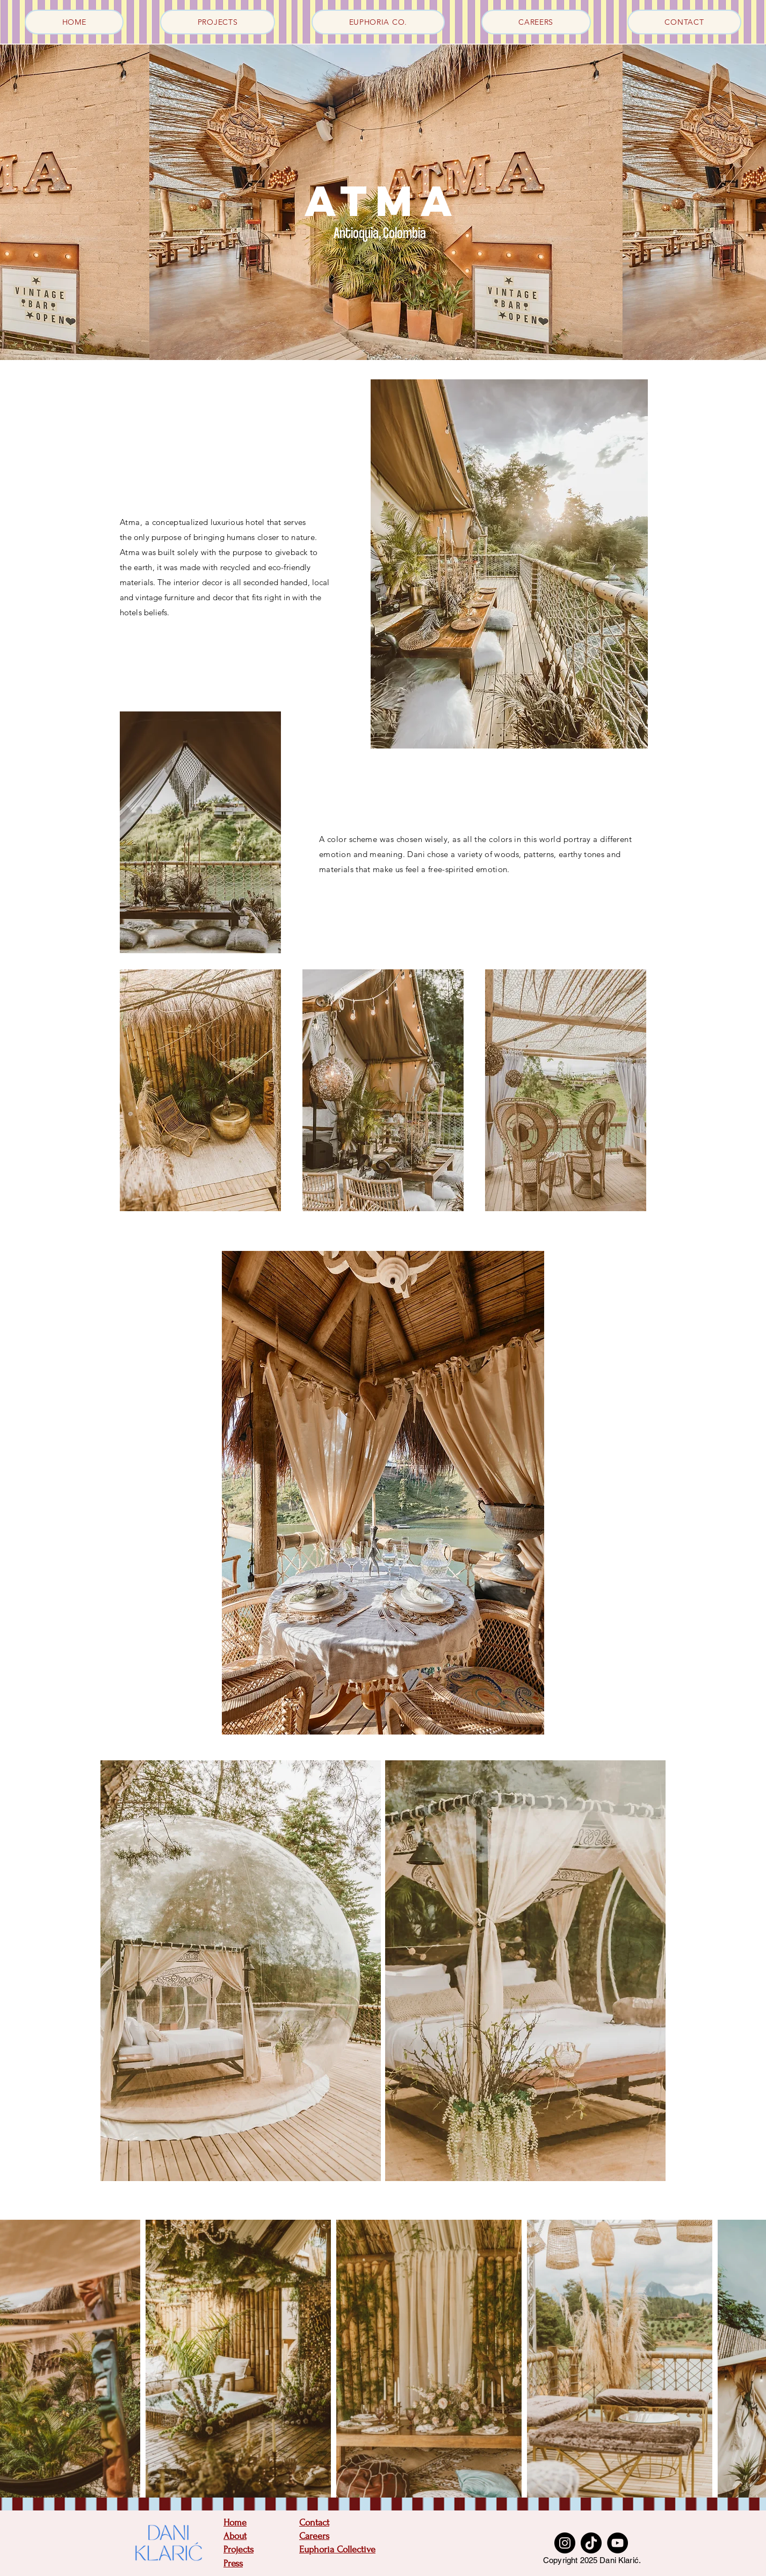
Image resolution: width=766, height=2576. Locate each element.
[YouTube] (617, 2542)
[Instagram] (564, 2542)
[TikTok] (591, 2542)
